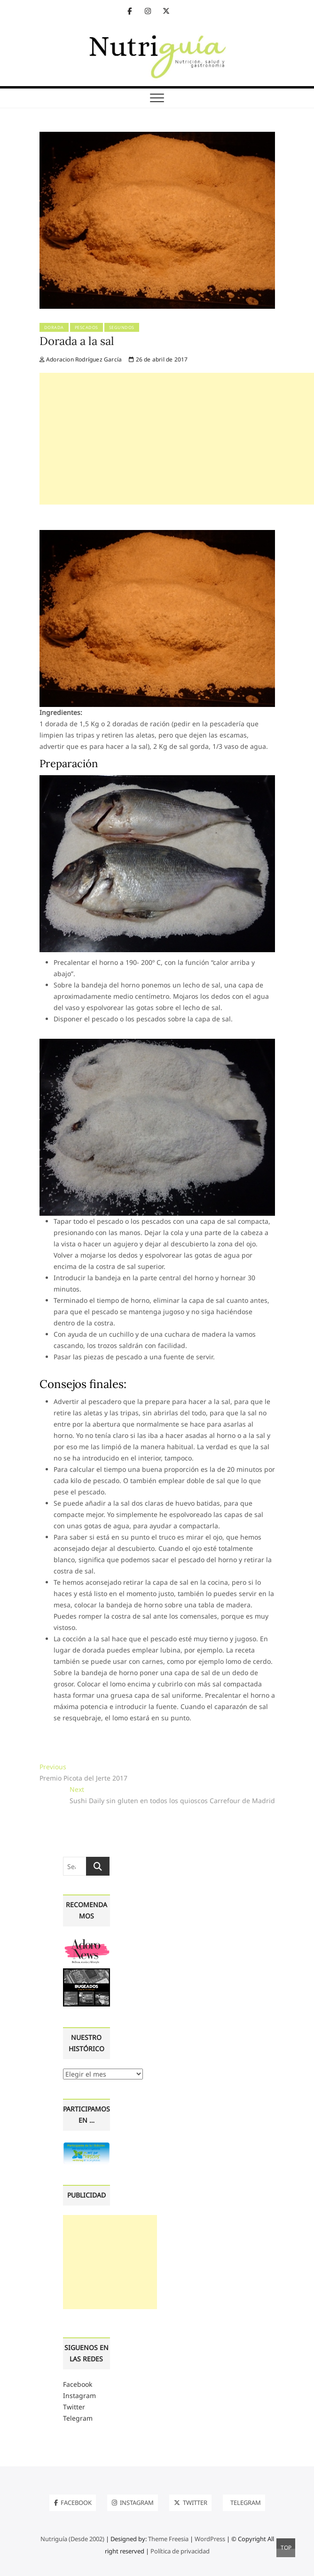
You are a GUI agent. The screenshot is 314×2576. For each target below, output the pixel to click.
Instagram (79, 2395)
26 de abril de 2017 (158, 359)
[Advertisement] (176, 439)
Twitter (74, 2406)
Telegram (78, 2418)
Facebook (77, 2384)
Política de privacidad (180, 2551)
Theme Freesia (168, 2539)
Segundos (121, 327)
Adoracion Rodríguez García (80, 359)
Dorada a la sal (76, 341)
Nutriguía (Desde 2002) (72, 2539)
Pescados (86, 327)
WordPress (210, 2539)
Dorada (54, 327)
